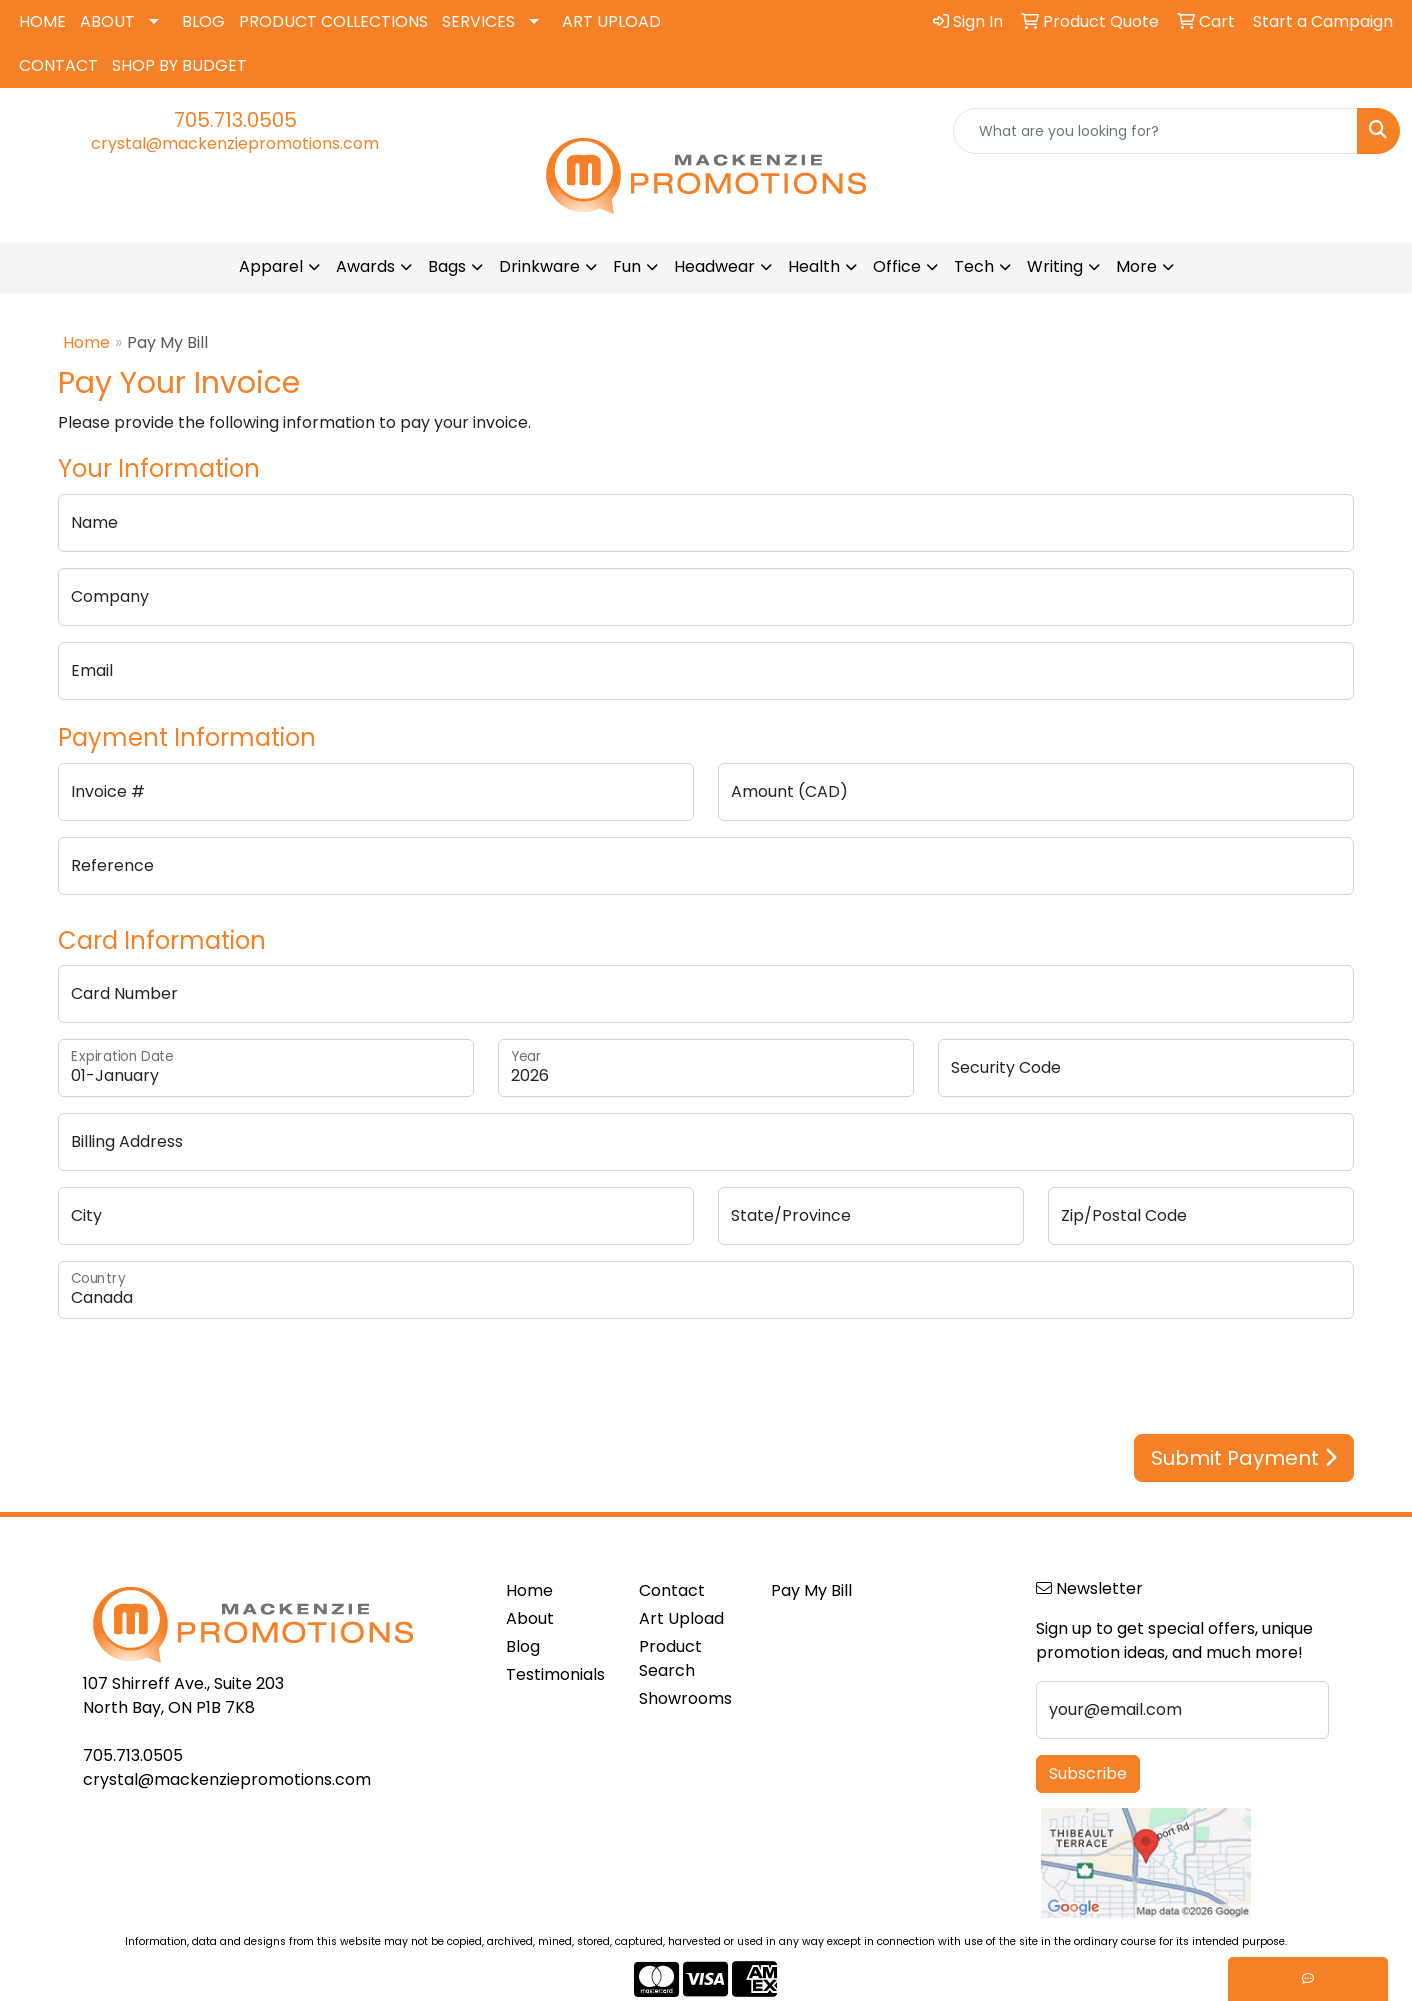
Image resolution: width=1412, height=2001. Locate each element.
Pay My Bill (811, 1590)
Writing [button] (1055, 266)
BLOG (203, 21)
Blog (523, 1646)
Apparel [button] (271, 266)
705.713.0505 (235, 120)
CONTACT (58, 65)
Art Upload (681, 1618)
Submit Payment (1244, 1458)
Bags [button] (447, 266)
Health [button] (814, 266)
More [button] (1136, 266)
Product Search (670, 1658)
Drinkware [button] (539, 266)
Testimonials (555, 1674)
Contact (672, 1590)
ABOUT (107, 21)
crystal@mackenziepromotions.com (235, 143)
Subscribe (1088, 1773)
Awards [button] (365, 266)
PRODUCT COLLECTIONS (333, 21)
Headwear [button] (714, 266)
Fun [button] (627, 266)
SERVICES (478, 21)
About (530, 1618)
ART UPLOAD (611, 21)
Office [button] (897, 266)
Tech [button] (974, 266)
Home (86, 342)
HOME (42, 21)
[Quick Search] (1155, 131)
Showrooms (685, 1698)
